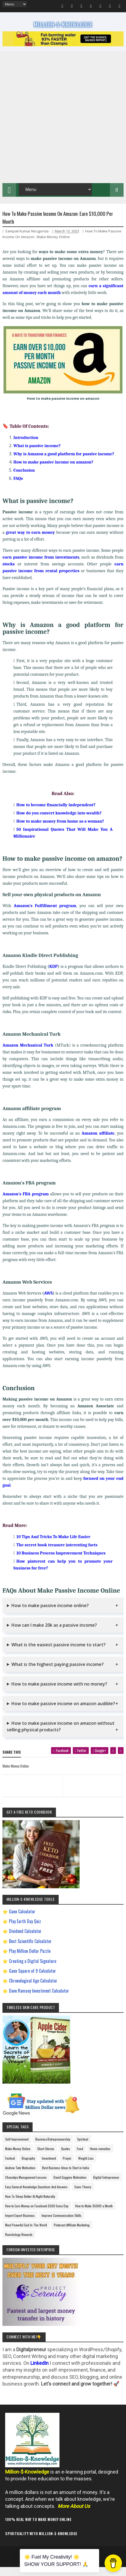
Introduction (25, 446)
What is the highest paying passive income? (57, 1673)
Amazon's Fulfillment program (45, 914)
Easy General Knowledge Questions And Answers (36, 2195)
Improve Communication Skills (61, 2224)
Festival (10, 2167)
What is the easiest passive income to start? (58, 1653)
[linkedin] (121, 1759)
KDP (53, 975)
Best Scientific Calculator (30, 1950)
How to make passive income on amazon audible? (63, 1712)
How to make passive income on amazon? (53, 470)
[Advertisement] (63, 122)
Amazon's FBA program (25, 1202)
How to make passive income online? (50, 1614)
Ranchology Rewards (19, 2243)
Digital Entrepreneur (106, 2186)
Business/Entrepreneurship (52, 2147)
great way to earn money (30, 541)
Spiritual (82, 2147)
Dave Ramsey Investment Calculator (39, 1999)
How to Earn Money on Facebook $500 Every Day (36, 2214)
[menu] (14, 4)
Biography (28, 2167)
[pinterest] (115, 1759)
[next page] (94, 1788)
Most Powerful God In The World (26, 2233)
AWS (48, 1301)
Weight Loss (86, 2167)
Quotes (65, 2157)
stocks (8, 572)
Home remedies (100, 2157)
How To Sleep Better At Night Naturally (30, 2205)
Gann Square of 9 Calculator (32, 1979)
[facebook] (69, 1761)
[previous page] (31, 1788)
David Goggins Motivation (69, 2186)
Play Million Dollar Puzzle (30, 1959)
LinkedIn (39, 2372)
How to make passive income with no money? (59, 1693)
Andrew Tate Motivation (20, 2176)
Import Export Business (20, 2224)
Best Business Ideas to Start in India (65, 2176)
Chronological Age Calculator (33, 1989)
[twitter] (87, 1761)
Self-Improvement (17, 2147)
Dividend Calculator (25, 1939)
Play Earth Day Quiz (25, 1930)
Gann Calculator (22, 1920)
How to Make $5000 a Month (94, 2214)
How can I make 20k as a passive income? (54, 1634)
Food (80, 2157)
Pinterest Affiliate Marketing (72, 2233)
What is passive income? (37, 454)
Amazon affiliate (97, 1141)
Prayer (67, 2167)
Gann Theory (82, 2195)
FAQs (18, 487)
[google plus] (103, 1761)
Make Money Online (53, 245)
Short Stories (45, 2157)
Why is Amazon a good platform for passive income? (63, 462)
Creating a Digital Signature (32, 1969)
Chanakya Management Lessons (26, 2186)
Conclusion (24, 479)
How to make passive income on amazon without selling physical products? (61, 1735)
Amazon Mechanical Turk (27, 1053)
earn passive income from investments (40, 565)
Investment (49, 2167)
